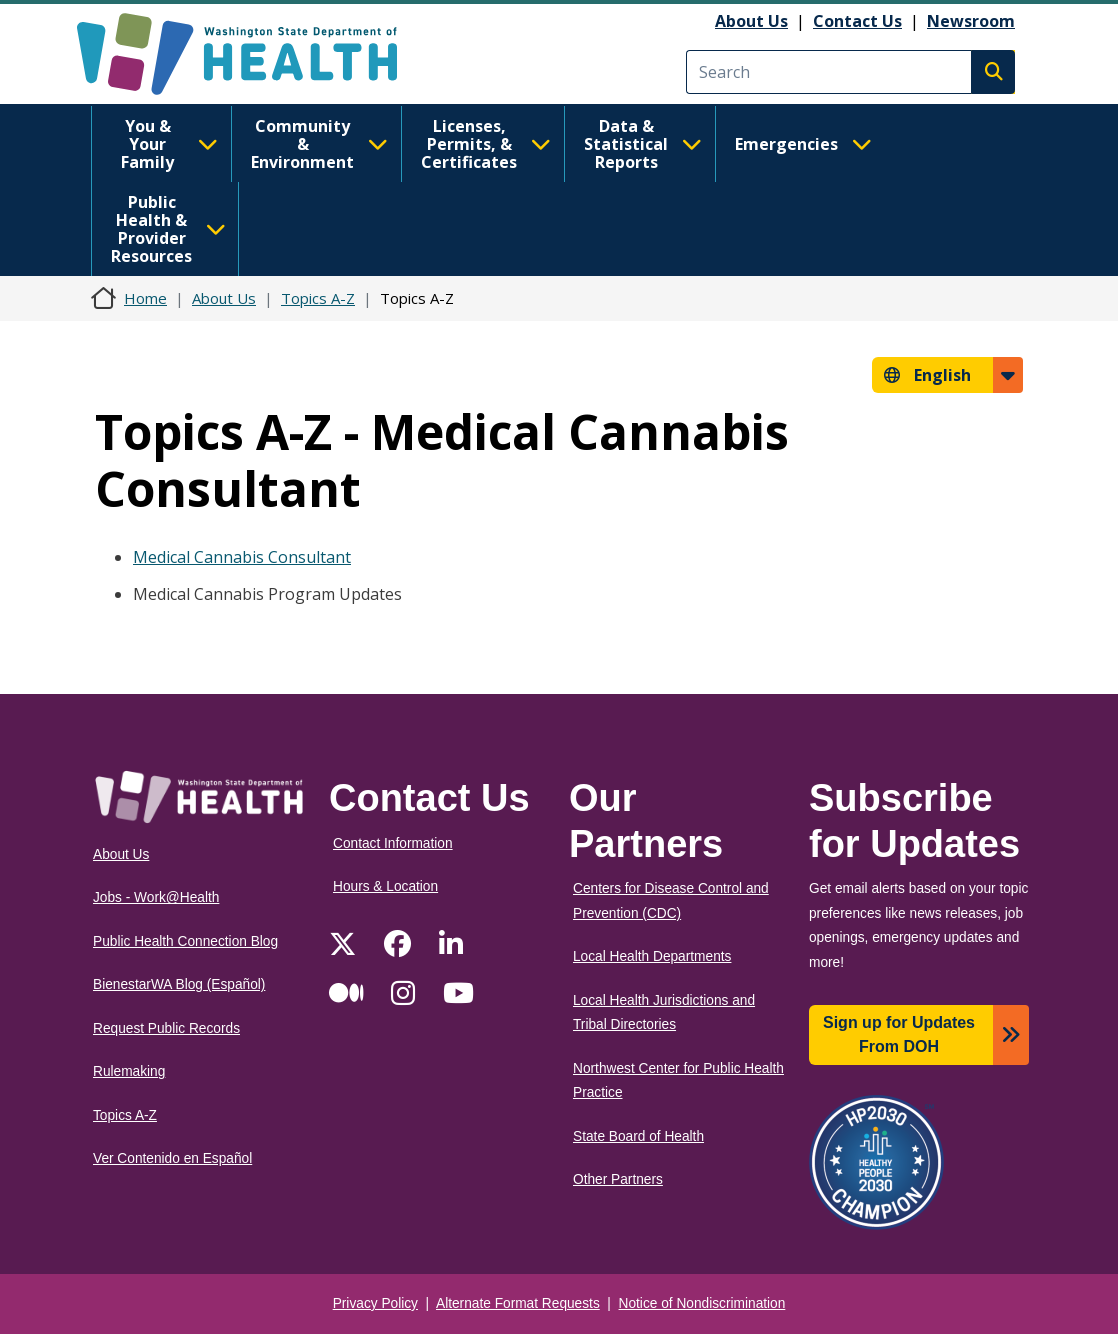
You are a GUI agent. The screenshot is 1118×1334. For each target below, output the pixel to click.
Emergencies (803, 144)
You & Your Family (169, 144)
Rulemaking (129, 1071)
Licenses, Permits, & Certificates (486, 144)
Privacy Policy (375, 1303)
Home (145, 298)
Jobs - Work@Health (156, 897)
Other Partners (618, 1179)
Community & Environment (319, 144)
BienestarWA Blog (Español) (179, 984)
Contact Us (857, 21)
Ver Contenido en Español (172, 1158)
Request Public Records (166, 1028)
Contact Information (393, 843)
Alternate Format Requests (518, 1303)
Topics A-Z (318, 298)
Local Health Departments (652, 956)
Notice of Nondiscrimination (702, 1303)
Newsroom (971, 21)
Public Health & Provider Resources (168, 229)
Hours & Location (385, 886)
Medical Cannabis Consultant (242, 557)
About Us (751, 21)
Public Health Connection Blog (185, 941)
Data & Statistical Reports (643, 144)
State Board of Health (638, 1136)
